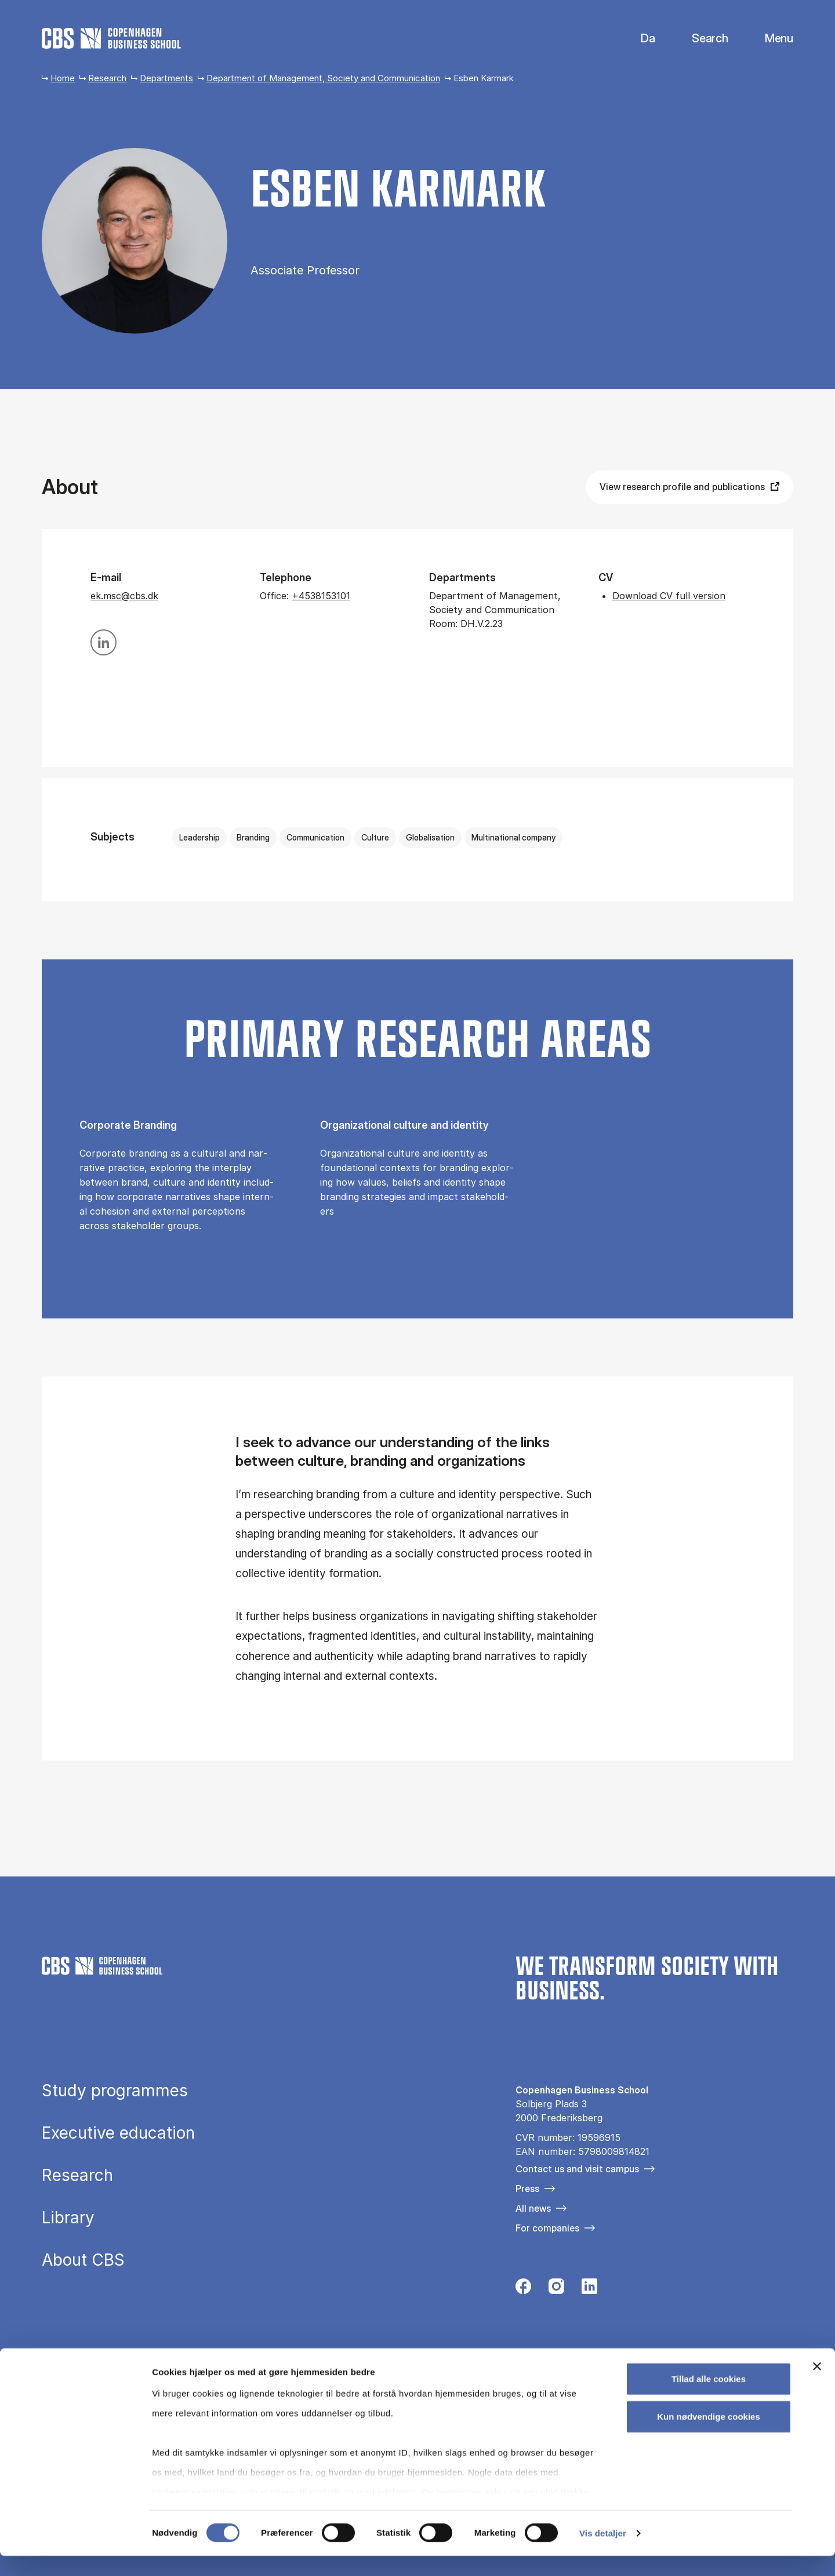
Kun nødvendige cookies (708, 2436)
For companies (547, 2228)
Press (527, 2188)
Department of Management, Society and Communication (323, 78)
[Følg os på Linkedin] (589, 2289)
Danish (638, 38)
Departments (166, 78)
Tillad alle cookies (708, 2399)
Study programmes (115, 2091)
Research (107, 78)
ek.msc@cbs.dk (124, 596)
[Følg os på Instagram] (556, 2289)
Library (68, 2218)
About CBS (83, 2260)
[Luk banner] (817, 2386)
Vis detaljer (602, 2553)
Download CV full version (668, 596)
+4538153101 (321, 596)
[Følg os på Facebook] (523, 2289)
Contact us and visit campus (577, 2169)
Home (62, 78)
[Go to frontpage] (111, 38)
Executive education (118, 2133)
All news (533, 2208)
